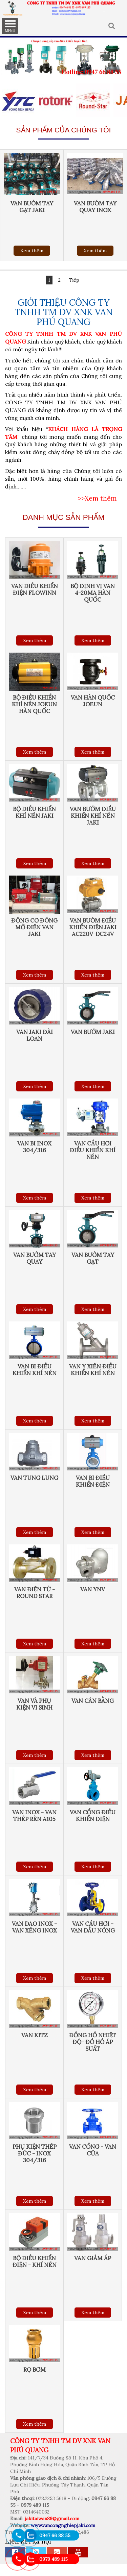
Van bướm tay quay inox (95, 207)
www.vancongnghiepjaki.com (63, 2525)
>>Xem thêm (97, 498)
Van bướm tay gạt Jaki (31, 207)
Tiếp (74, 280)
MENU (10, 26)
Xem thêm (31, 251)
